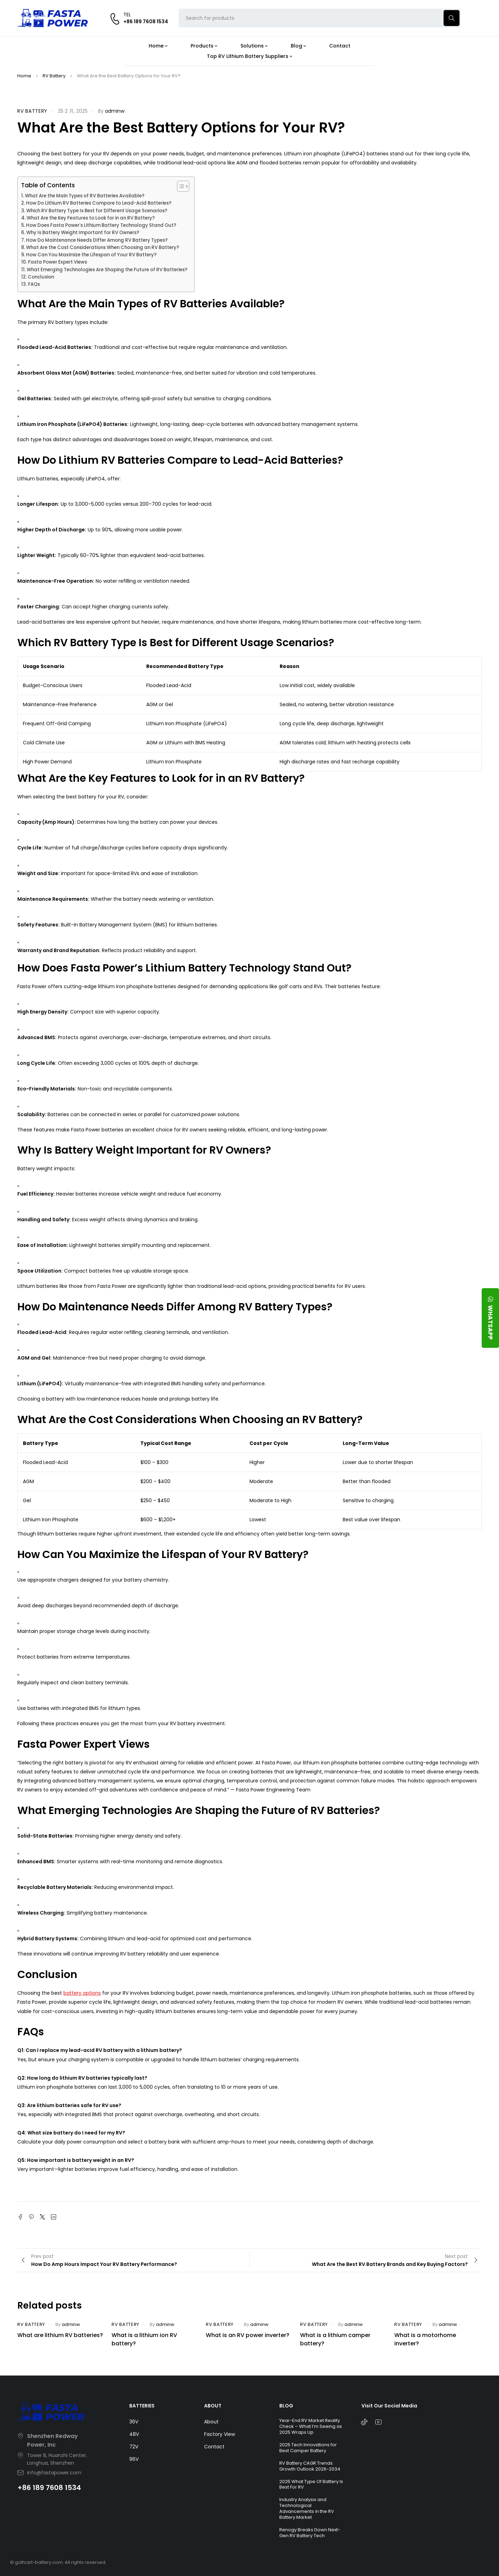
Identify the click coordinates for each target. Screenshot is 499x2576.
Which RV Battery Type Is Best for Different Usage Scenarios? (96, 210)
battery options (82, 1992)
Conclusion (41, 277)
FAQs (34, 284)
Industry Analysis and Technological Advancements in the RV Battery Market (306, 2508)
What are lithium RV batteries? (60, 2335)
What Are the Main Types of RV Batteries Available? (85, 195)
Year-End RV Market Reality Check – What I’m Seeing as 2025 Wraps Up (310, 2426)
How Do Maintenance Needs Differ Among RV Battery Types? (97, 240)
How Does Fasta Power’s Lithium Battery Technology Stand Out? (101, 225)
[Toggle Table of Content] (179, 186)
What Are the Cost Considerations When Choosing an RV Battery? (102, 247)
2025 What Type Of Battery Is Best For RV (311, 2484)
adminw (114, 111)
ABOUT (212, 2405)
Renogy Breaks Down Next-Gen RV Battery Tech (309, 2532)
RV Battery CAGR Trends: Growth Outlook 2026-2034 (309, 2466)
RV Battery (54, 75)
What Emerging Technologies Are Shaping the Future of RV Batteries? (107, 269)
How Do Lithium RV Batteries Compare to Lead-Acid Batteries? (99, 203)
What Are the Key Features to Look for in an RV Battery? (91, 218)
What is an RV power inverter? (247, 2335)
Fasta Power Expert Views (57, 262)
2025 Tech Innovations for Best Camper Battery (308, 2447)
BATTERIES (142, 2405)
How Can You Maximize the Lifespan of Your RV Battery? (91, 254)
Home (24, 75)
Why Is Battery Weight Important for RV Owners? (82, 232)
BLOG (286, 2405)
